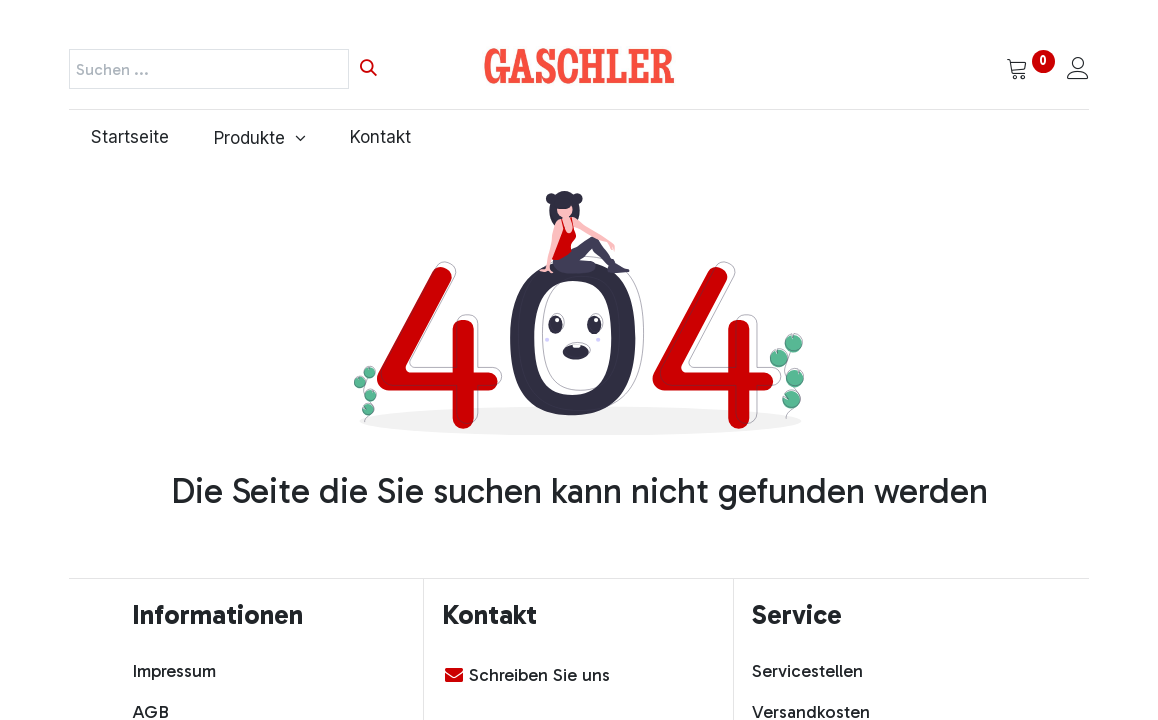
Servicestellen (807, 671)
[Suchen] (368, 69)
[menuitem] (130, 138)
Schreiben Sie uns (539, 675)
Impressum (174, 671)
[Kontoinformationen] (1078, 70)
